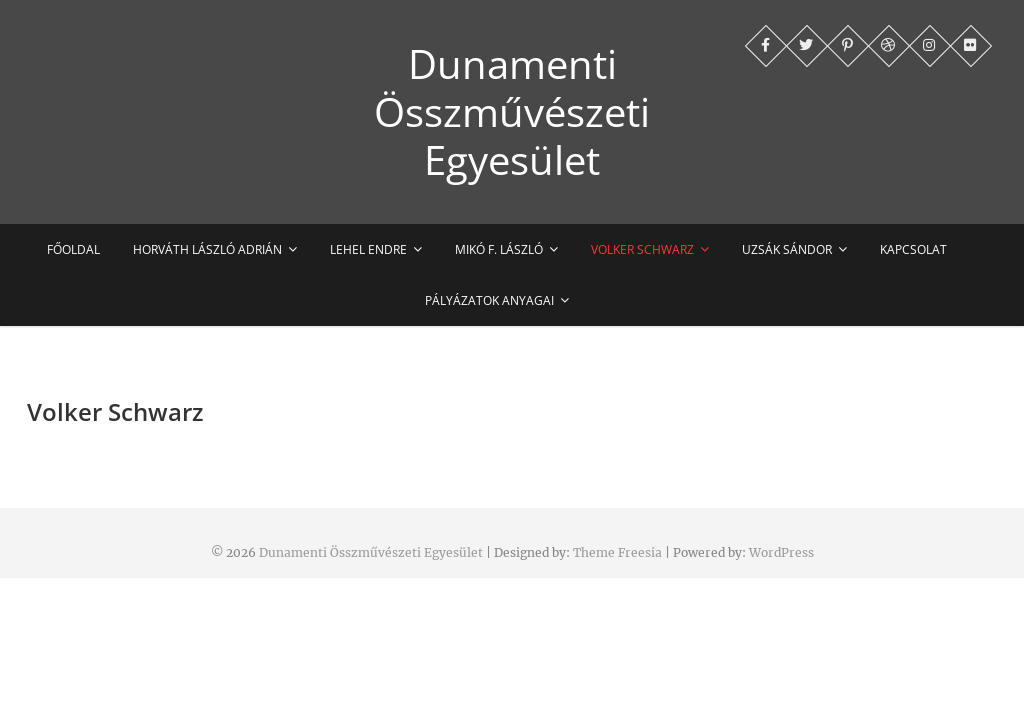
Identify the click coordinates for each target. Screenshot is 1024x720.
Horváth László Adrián (207, 249)
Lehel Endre (368, 249)
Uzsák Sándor (787, 249)
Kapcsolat (913, 249)
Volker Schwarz (642, 249)
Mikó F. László (499, 249)
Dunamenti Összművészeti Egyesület (512, 112)
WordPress (781, 552)
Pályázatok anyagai (489, 300)
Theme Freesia (617, 552)
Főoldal (73, 249)
